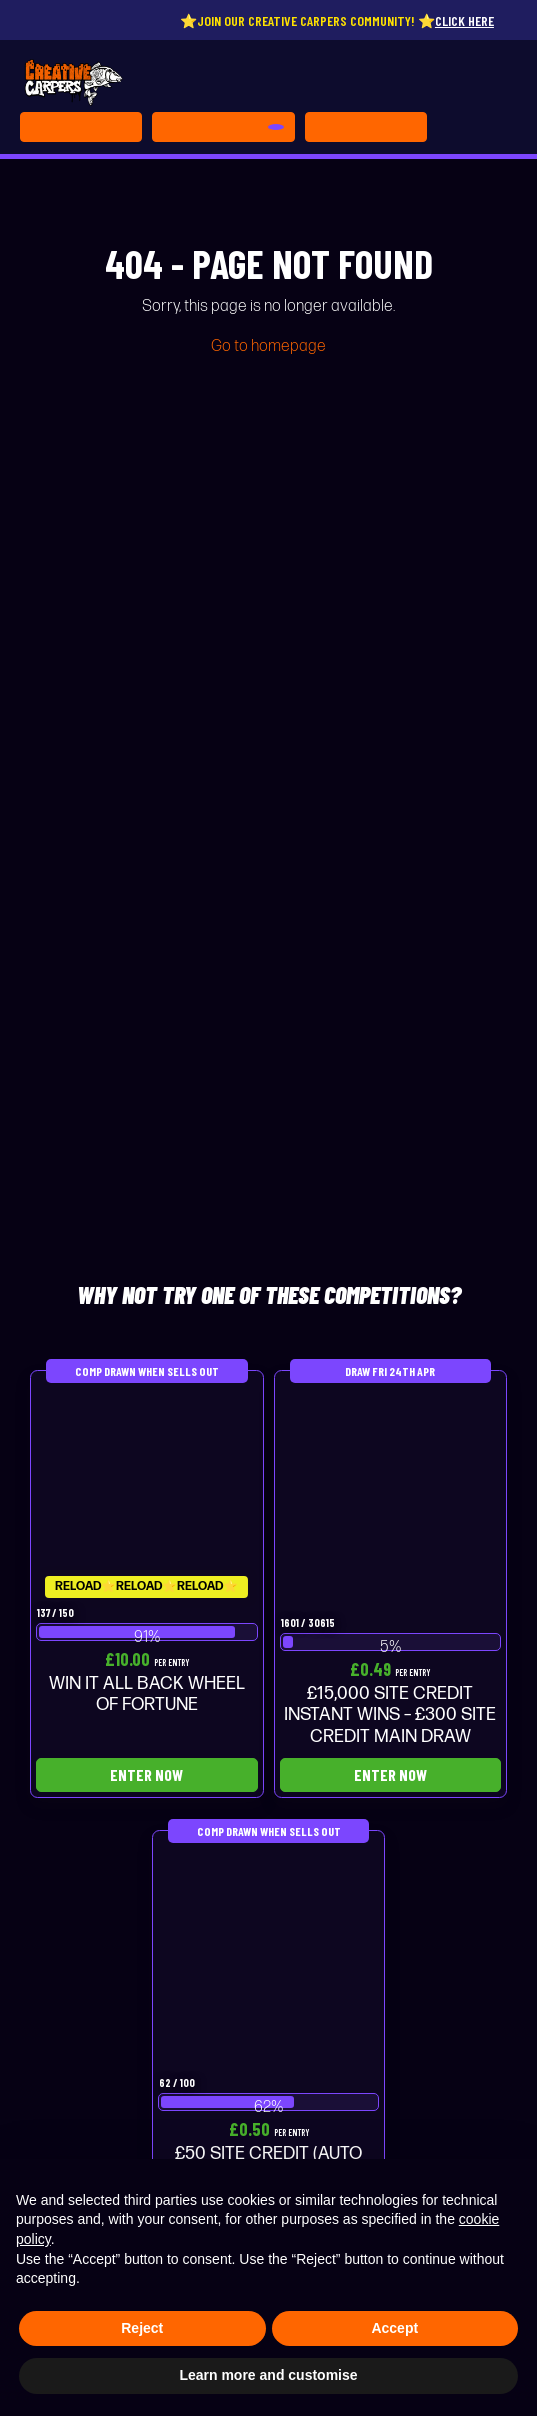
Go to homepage (268, 346)
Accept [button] (394, 2328)
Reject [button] (142, 2328)
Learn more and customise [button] (268, 2375)
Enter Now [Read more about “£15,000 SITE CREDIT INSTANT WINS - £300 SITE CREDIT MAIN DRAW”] (390, 1774)
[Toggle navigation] (366, 127)
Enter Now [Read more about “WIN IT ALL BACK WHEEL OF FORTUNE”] (146, 1774)
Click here (472, 20)
